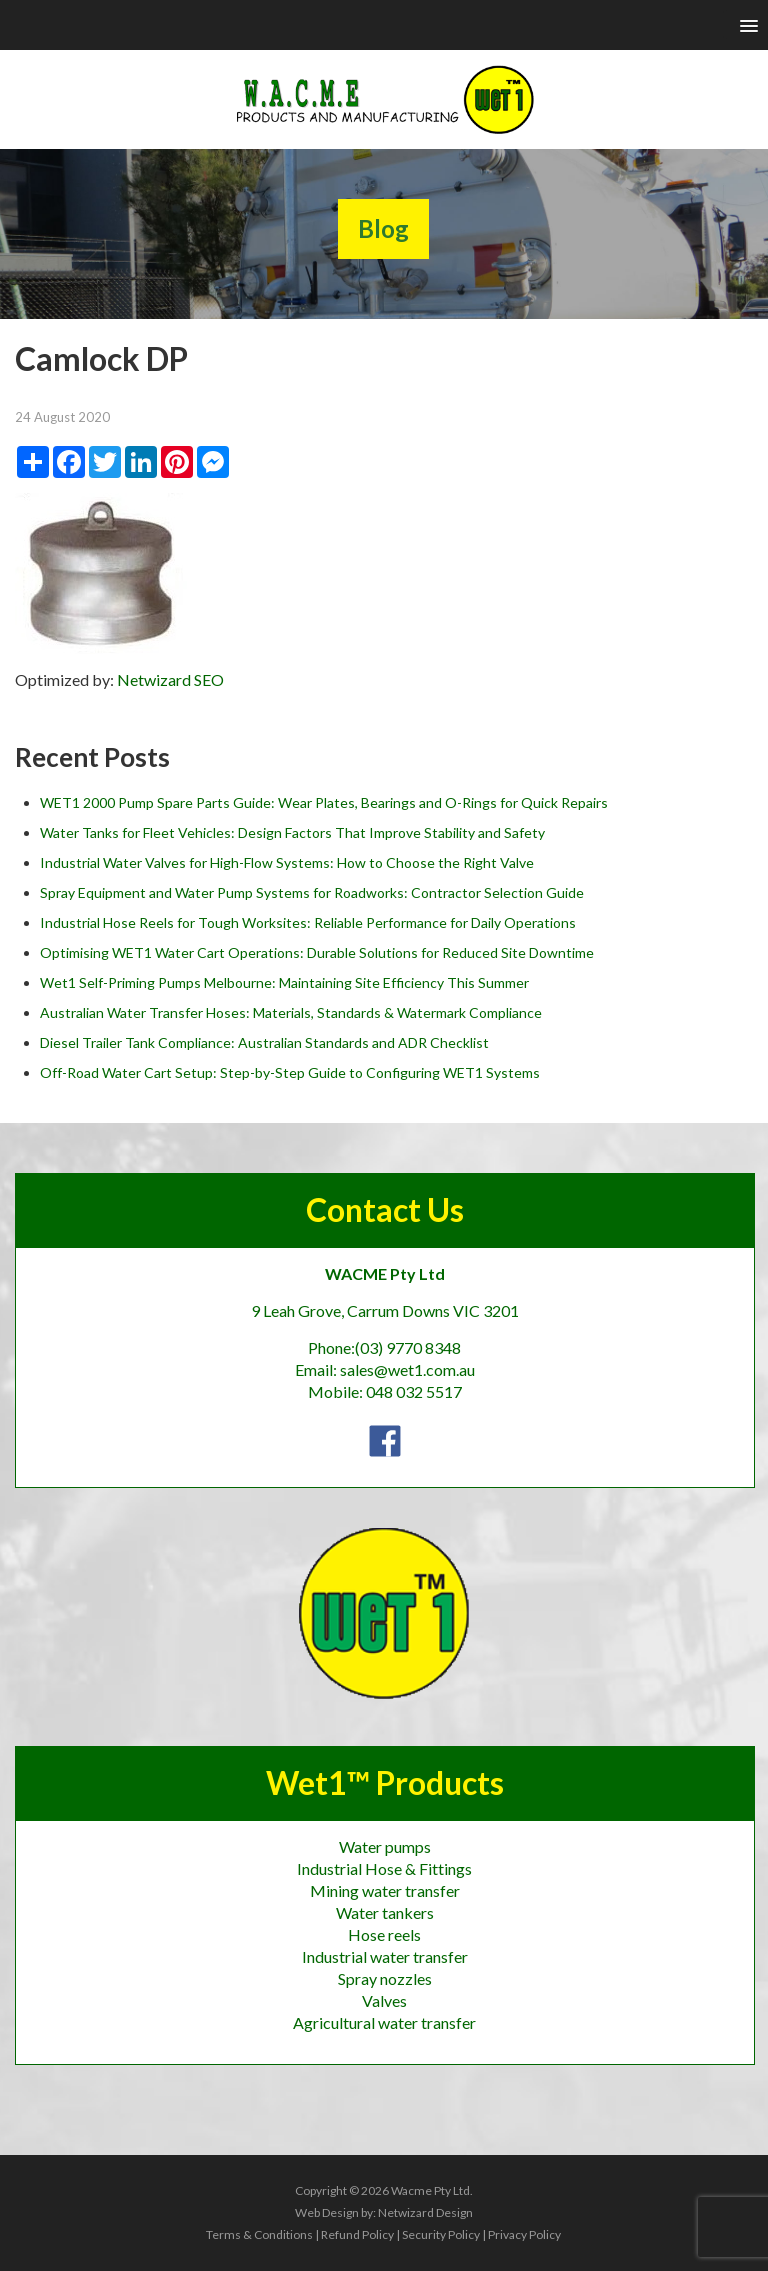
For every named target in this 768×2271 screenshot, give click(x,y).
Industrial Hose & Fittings (384, 1868)
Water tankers (385, 1912)
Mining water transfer (385, 1890)
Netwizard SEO (170, 679)
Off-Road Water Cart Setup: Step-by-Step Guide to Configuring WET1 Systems (290, 1072)
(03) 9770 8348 (408, 1347)
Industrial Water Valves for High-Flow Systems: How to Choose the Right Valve (287, 862)
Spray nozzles (385, 1978)
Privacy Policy (524, 2234)
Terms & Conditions (259, 2234)
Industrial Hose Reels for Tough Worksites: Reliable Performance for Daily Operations (308, 922)
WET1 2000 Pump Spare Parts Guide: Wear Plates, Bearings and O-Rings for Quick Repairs (324, 802)
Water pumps (385, 1846)
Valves (384, 2000)
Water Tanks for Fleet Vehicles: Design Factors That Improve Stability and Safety (292, 832)
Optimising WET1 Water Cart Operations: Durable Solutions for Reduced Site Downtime (317, 952)
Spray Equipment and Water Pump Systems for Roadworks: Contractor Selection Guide (312, 892)
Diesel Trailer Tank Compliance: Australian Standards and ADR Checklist (264, 1042)
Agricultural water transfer (384, 2022)
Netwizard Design (425, 2212)
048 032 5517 (414, 1391)
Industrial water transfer (385, 1956)
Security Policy (441, 2234)
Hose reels (384, 1934)
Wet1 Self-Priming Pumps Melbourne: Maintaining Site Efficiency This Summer (284, 982)
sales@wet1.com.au (407, 1369)
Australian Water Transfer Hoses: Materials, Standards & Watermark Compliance (291, 1012)
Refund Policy (357, 2234)
